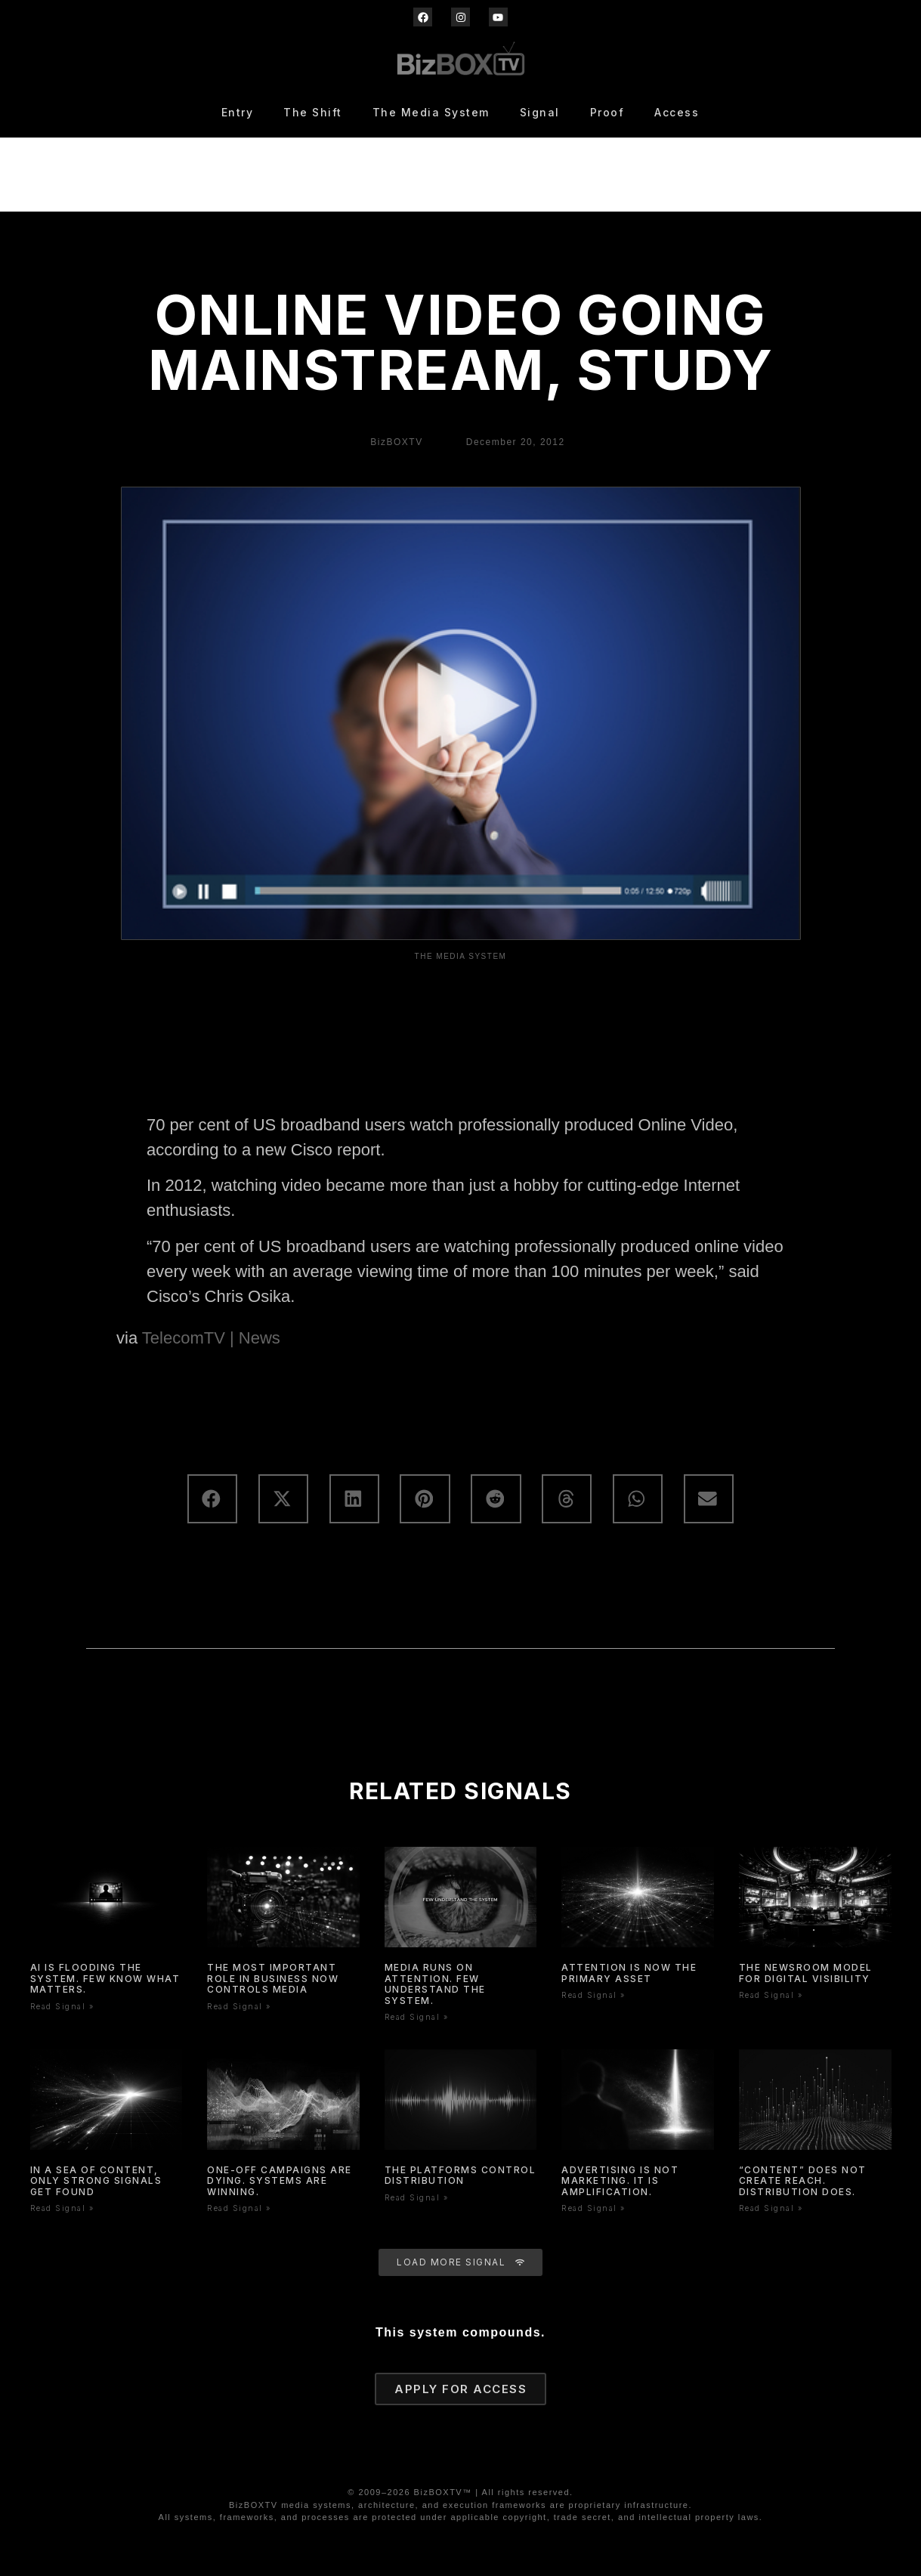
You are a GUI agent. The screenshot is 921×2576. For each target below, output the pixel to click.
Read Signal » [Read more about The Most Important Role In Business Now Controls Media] (239, 2006)
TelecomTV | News (211, 1337)
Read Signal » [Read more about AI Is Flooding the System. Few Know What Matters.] (62, 2006)
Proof (607, 112)
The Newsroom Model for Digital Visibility (806, 1973)
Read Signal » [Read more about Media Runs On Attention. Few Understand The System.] (417, 2016)
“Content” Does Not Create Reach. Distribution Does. (803, 2180)
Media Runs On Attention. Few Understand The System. (435, 1983)
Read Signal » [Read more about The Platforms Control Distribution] (417, 2197)
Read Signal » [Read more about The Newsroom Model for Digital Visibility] (771, 1994)
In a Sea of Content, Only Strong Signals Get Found (96, 2180)
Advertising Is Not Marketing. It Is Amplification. (619, 2180)
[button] (212, 1498)
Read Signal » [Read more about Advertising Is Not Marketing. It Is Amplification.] (593, 2208)
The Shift (312, 112)
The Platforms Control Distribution (460, 2175)
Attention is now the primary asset (629, 1973)
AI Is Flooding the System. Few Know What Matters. (105, 1978)
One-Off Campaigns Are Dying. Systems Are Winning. (279, 2180)
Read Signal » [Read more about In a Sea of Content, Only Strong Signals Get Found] (62, 2208)
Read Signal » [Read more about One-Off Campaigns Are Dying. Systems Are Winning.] (239, 2208)
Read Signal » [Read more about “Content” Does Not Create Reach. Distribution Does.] (771, 2208)
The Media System (431, 112)
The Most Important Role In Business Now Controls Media (272, 1978)
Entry (237, 112)
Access (676, 112)
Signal (540, 112)
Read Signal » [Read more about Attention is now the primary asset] (593, 1994)
